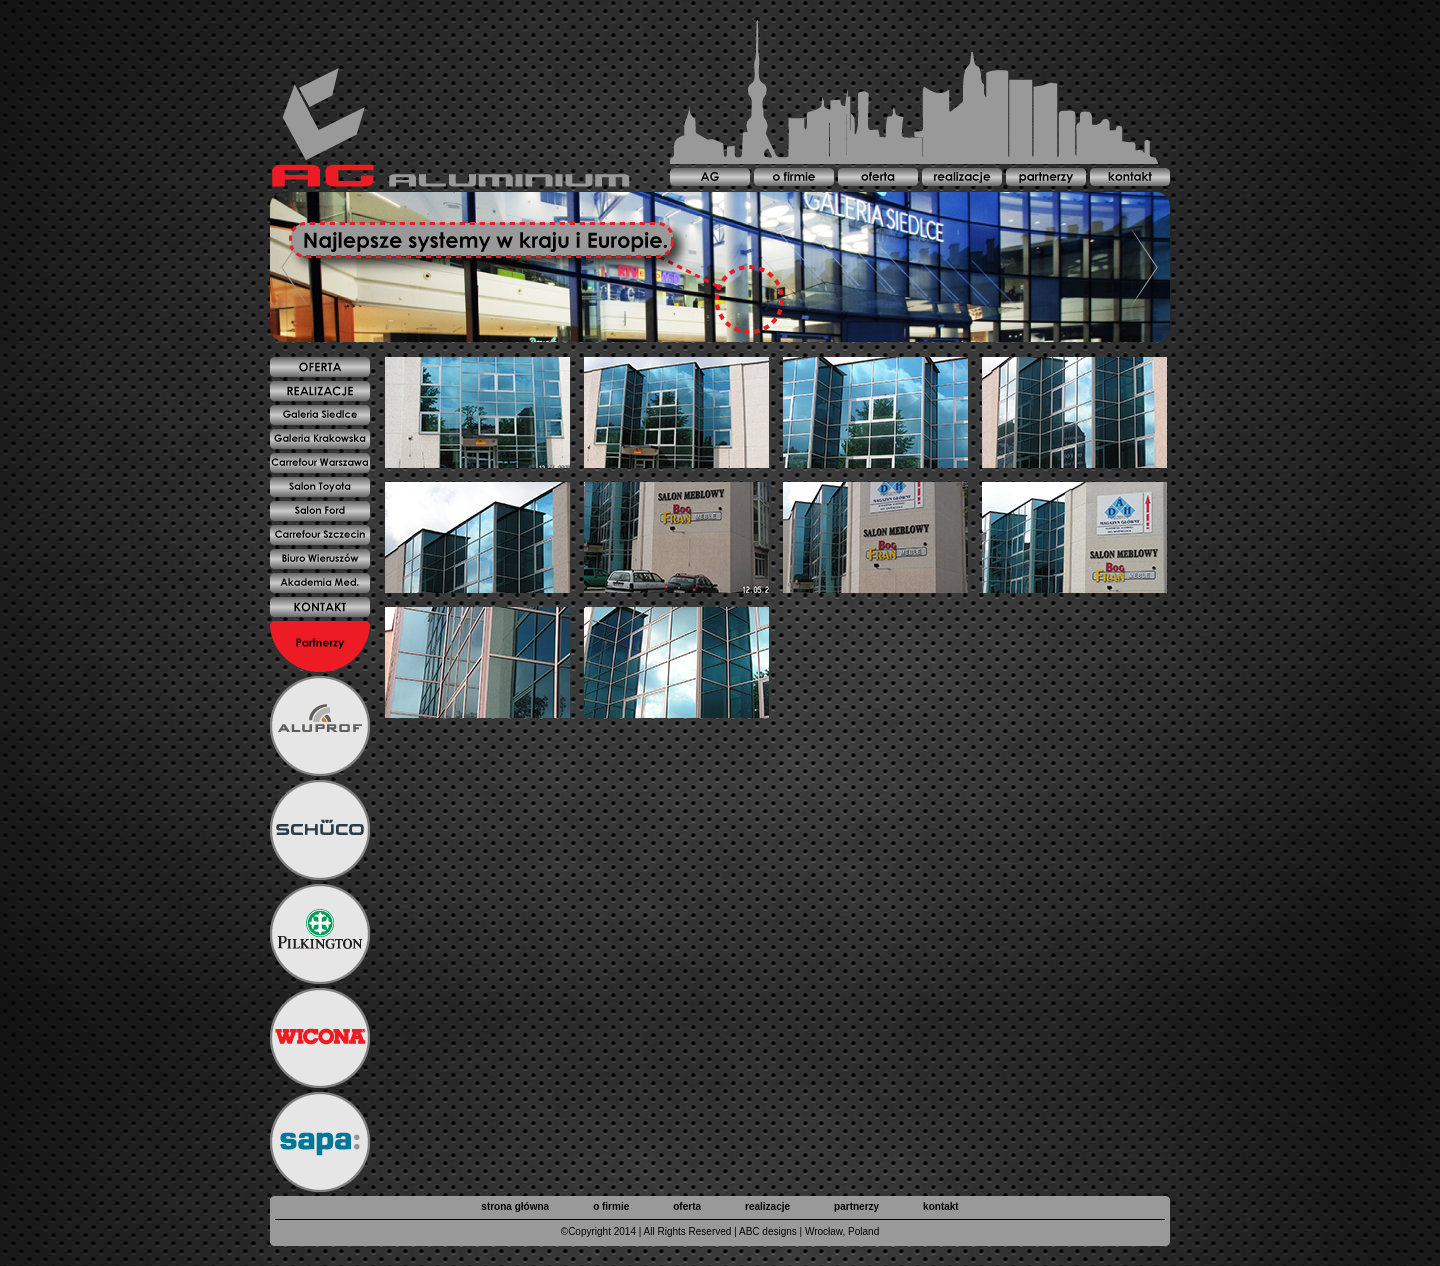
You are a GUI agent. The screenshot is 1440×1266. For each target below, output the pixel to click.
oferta (687, 1206)
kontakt (941, 1206)
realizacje (767, 1206)
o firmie (611, 1206)
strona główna (515, 1206)
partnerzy (856, 1206)
